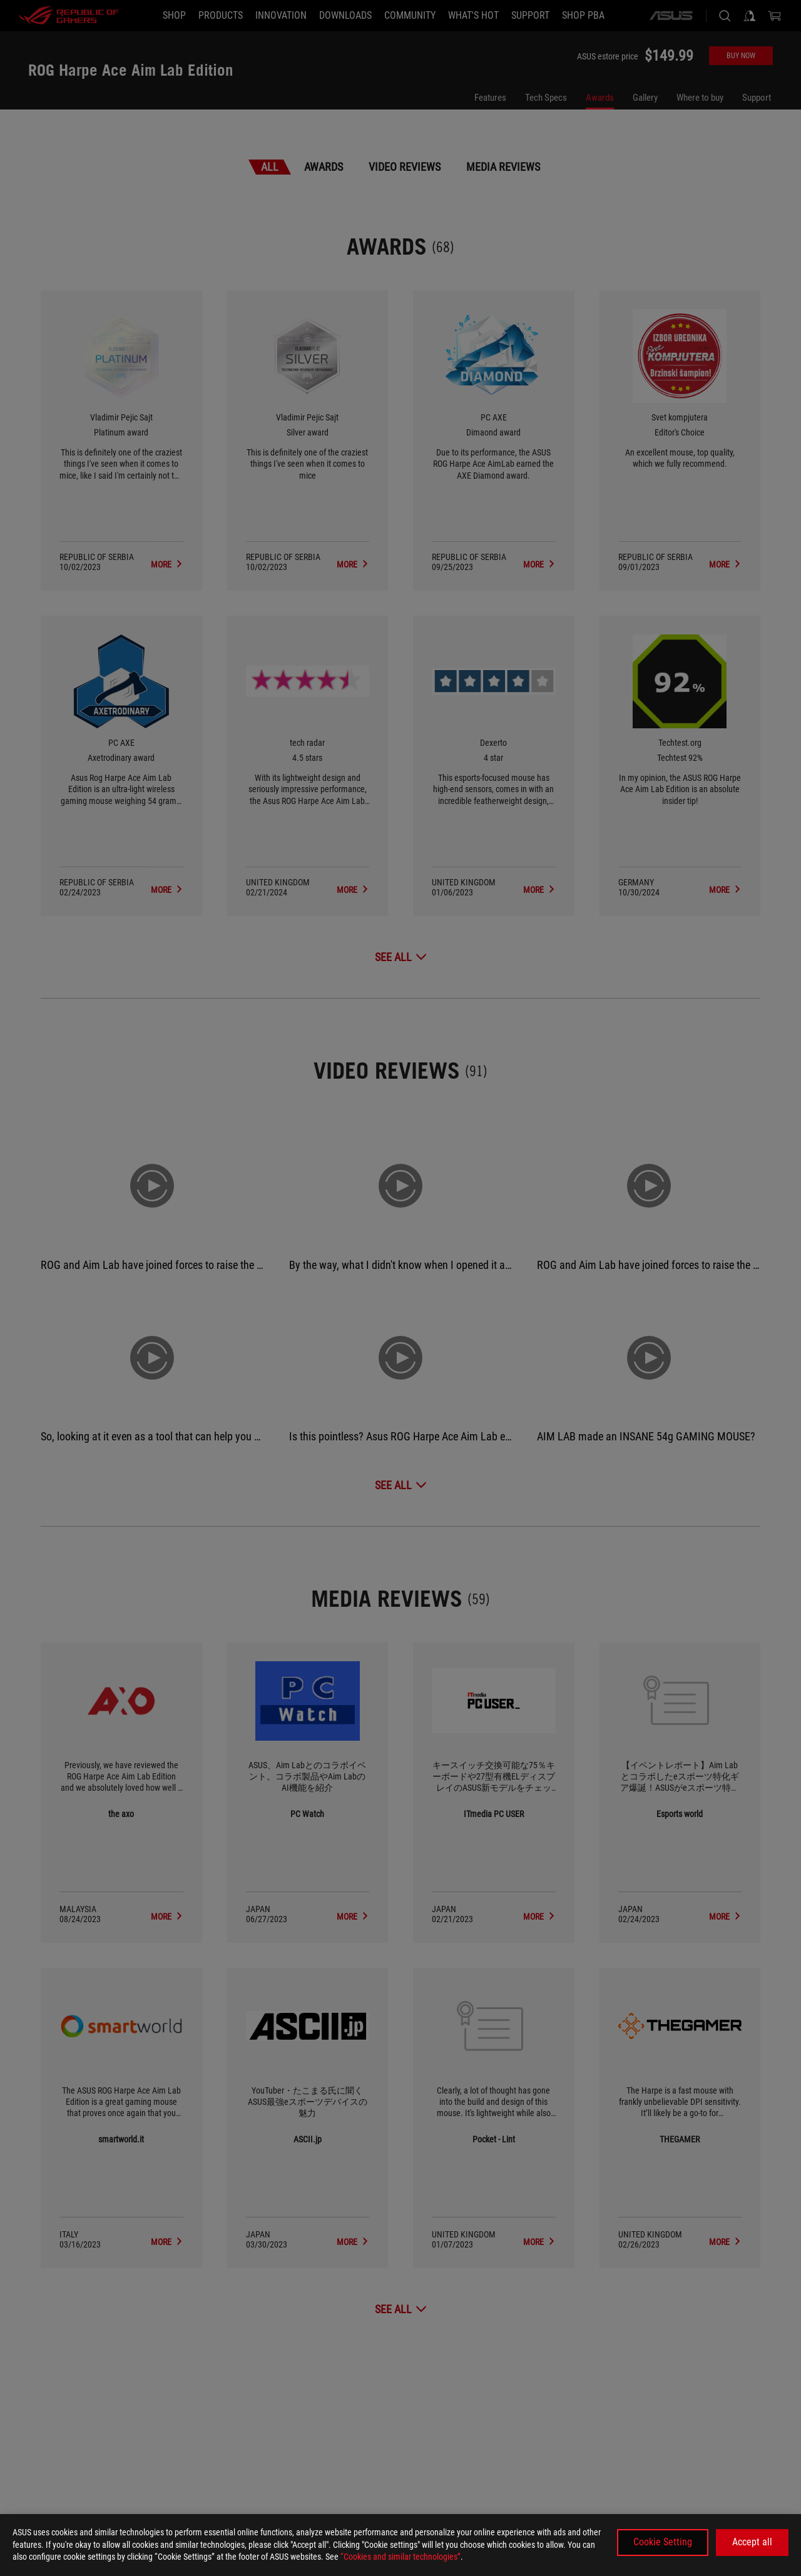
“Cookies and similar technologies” (400, 2557)
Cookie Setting (662, 2542)
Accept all (752, 2542)
